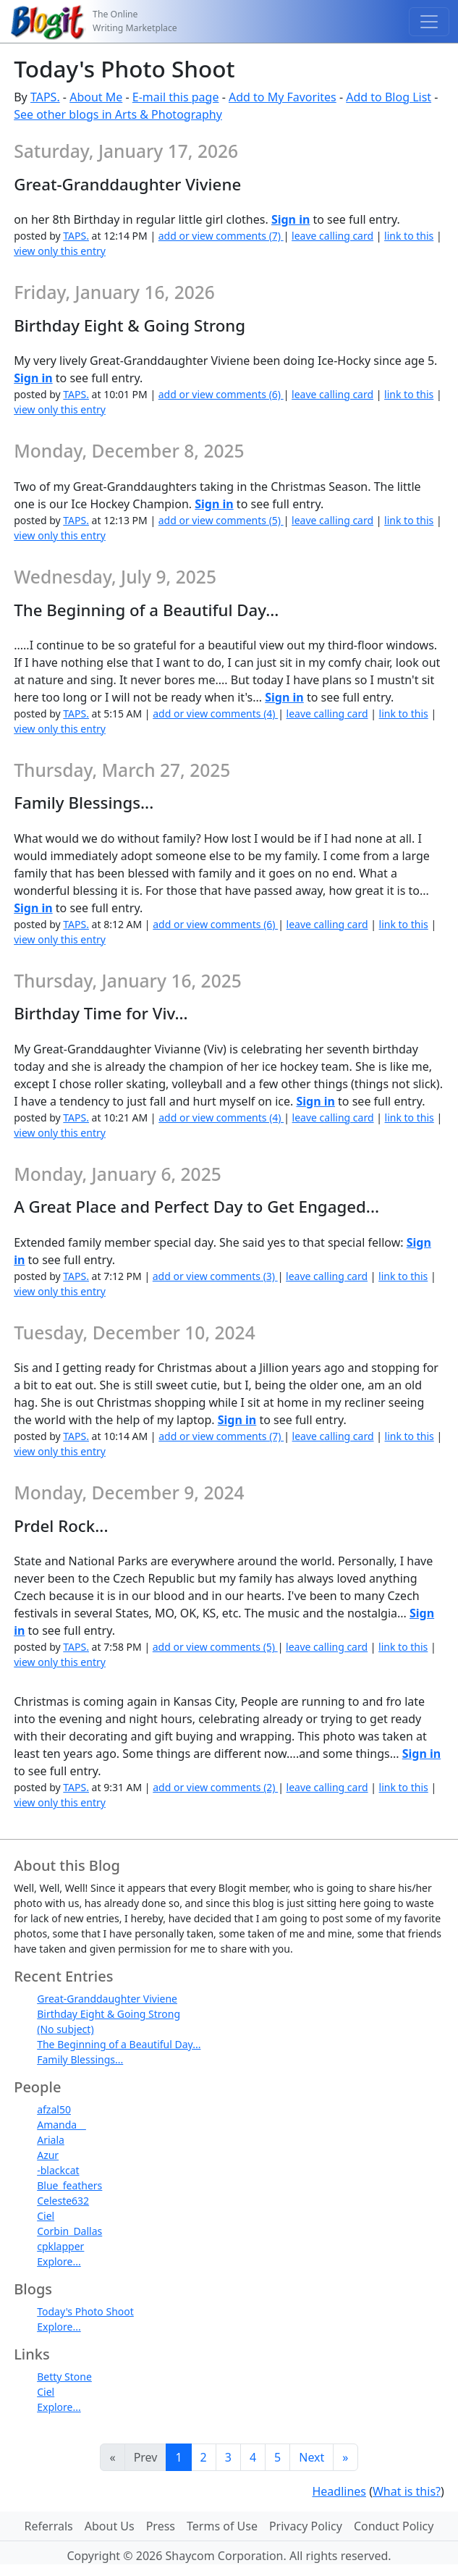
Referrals (49, 2526)
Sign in (290, 219)
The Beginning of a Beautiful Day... (118, 2044)
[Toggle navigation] (429, 21)
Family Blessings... (80, 2059)
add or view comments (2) (215, 1787)
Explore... (59, 2261)
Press (160, 2526)
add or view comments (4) (215, 713)
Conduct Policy (393, 2526)
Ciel (45, 2216)
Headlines (339, 2491)
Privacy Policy (305, 2526)
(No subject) (65, 2029)
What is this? (407, 2491)
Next (311, 2457)
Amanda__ (61, 2124)
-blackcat (58, 2170)
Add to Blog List (388, 97)
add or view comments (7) (221, 236)
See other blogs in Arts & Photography (118, 114)
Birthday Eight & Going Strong (108, 2014)
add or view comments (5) (221, 520)
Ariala (50, 2140)
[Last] (345, 2457)
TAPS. (45, 97)
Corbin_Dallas (69, 2231)
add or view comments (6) (221, 394)
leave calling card (332, 236)
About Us (110, 2526)
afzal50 (54, 2109)
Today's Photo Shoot (85, 2311)
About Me (95, 97)
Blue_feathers (69, 2185)
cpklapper (60, 2246)
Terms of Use (222, 2526)
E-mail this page (175, 97)
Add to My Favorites (282, 97)
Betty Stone (64, 2376)
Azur (48, 2155)
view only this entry (60, 251)
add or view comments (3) (215, 1276)
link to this (408, 236)
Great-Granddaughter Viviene (107, 1998)
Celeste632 (63, 2200)
